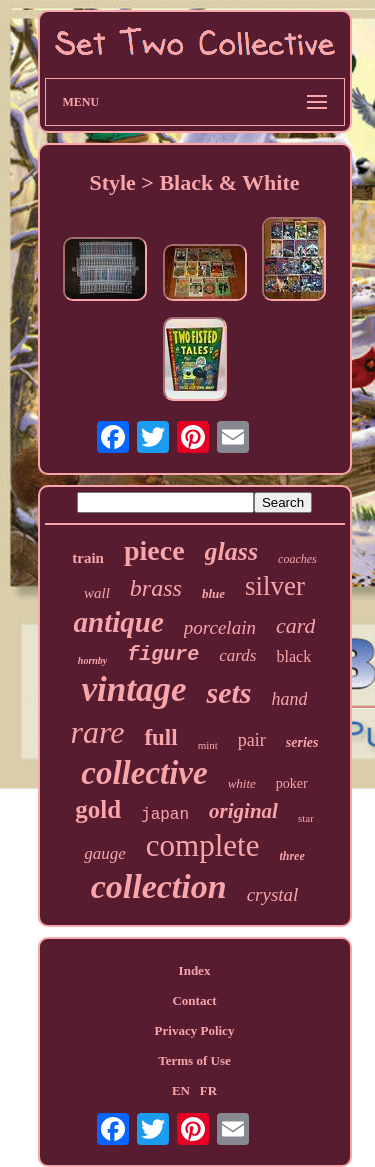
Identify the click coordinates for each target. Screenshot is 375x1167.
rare (98, 732)
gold (98, 809)
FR (208, 1090)
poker (292, 783)
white (242, 783)
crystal (273, 894)
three (291, 856)
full (160, 737)
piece (154, 550)
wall (97, 593)
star (306, 818)
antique (119, 622)
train (88, 558)
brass (156, 588)
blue (213, 593)
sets (228, 692)
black (293, 656)
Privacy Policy (195, 1030)
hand (289, 699)
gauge (105, 853)
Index (195, 970)
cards (237, 655)
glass (231, 551)
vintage (134, 689)
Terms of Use (194, 1060)
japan (165, 815)
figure (163, 654)
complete (203, 845)
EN (181, 1090)
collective (144, 773)
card (296, 625)
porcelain (220, 627)
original (243, 811)
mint (208, 745)
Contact (194, 1000)
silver (275, 586)
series (302, 742)
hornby (92, 660)
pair (252, 740)
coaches (297, 559)
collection (159, 886)
